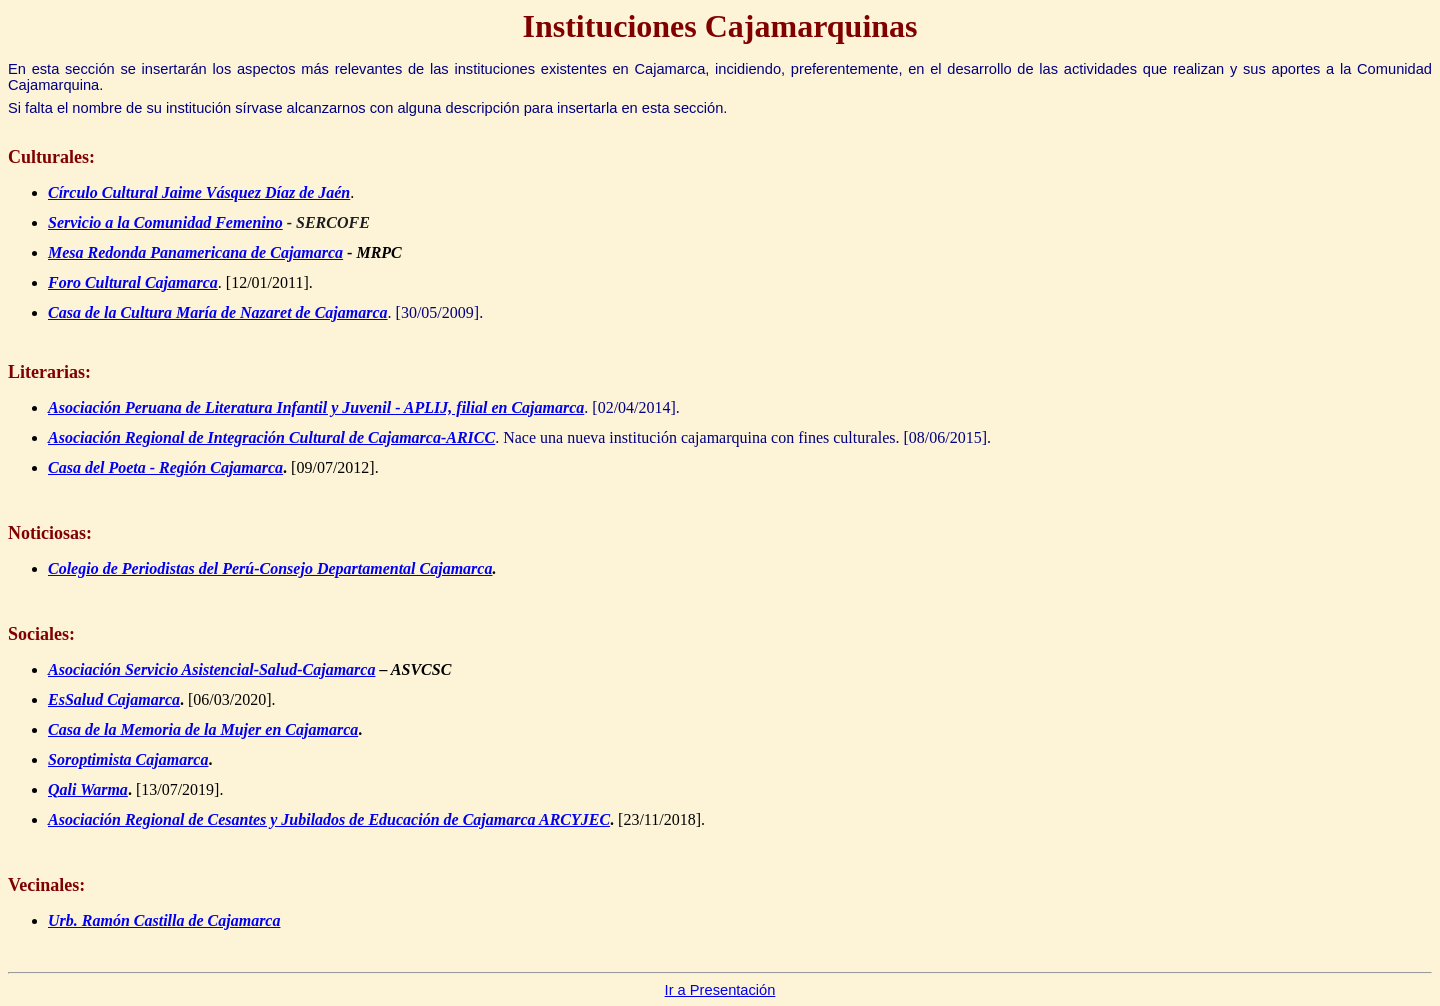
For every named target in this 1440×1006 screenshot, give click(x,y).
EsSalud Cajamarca (114, 699)
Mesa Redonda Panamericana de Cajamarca (195, 252)
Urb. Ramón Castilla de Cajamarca (164, 920)
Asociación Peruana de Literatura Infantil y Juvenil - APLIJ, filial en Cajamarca (316, 407)
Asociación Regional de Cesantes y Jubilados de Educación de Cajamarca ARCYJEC (329, 819)
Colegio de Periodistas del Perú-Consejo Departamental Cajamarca (270, 568)
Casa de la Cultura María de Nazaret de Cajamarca (218, 312)
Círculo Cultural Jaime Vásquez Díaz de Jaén (199, 192)
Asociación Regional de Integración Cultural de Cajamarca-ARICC (271, 437)
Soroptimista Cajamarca (128, 759)
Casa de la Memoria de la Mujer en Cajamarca (203, 729)
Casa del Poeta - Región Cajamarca (165, 467)
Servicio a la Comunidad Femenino (165, 222)
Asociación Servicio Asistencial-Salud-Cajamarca (211, 669)
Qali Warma (88, 789)
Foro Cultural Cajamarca (133, 282)
